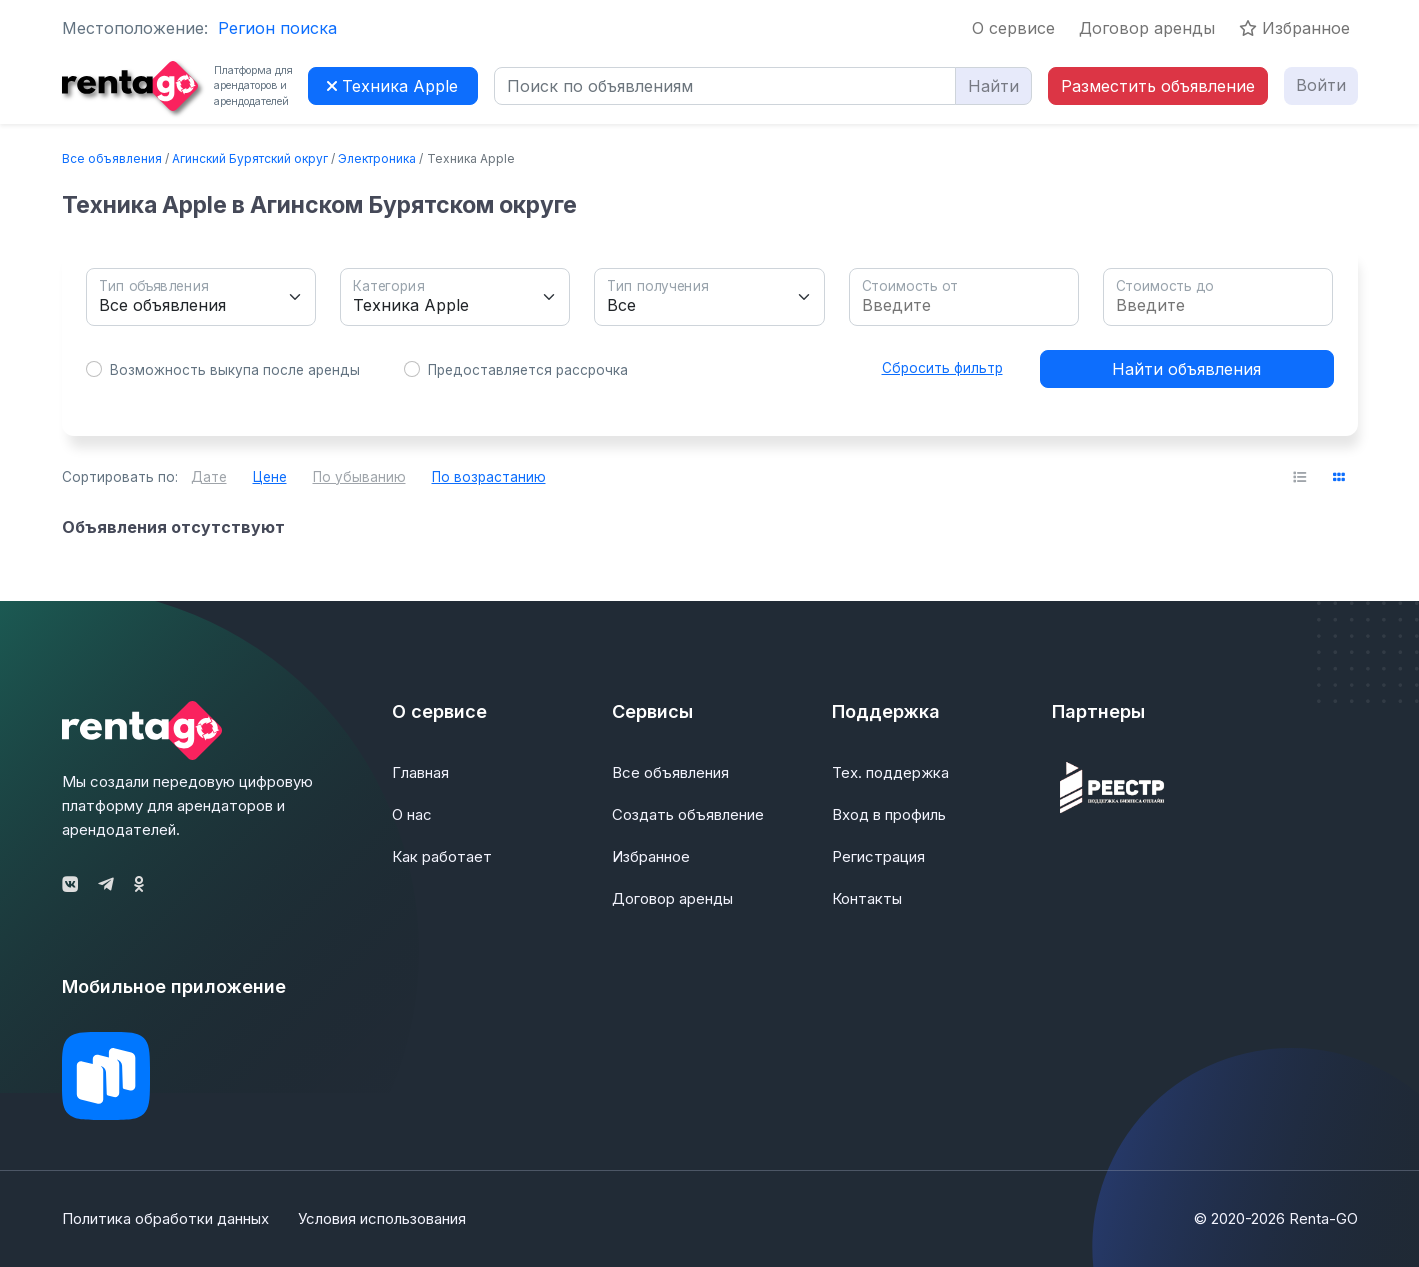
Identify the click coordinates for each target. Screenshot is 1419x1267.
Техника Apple (392, 86)
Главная (420, 772)
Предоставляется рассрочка (528, 370)
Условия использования (383, 1218)
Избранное (1294, 28)
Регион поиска (277, 28)
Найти (993, 86)
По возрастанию (489, 477)
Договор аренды (1147, 28)
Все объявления (112, 158)
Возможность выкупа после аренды (235, 370)
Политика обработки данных (165, 1218)
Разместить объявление (1158, 86)
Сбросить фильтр (942, 368)
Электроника (377, 158)
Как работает (442, 856)
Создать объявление (688, 814)
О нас (412, 814)
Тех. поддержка (890, 772)
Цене (270, 477)
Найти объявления (1186, 369)
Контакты (867, 898)
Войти (1321, 85)
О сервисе (1013, 28)
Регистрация (878, 856)
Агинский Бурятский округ (250, 158)
